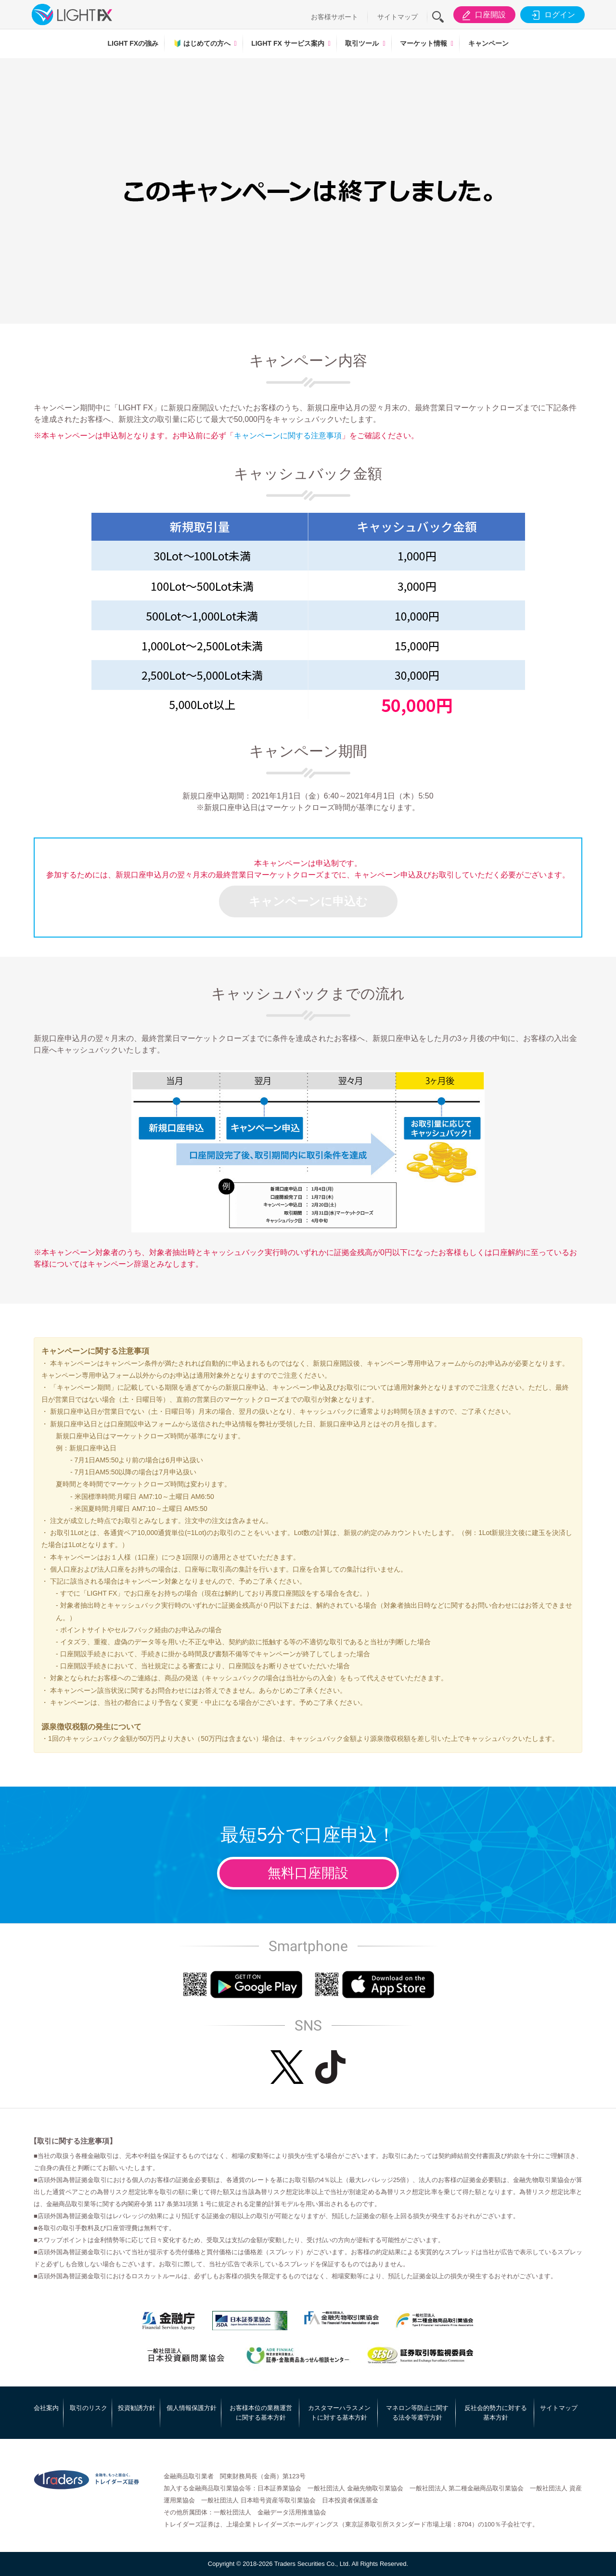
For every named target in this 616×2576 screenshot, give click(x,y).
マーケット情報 (423, 43)
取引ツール (362, 43)
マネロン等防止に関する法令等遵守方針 (417, 2412)
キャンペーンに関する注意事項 (288, 435)
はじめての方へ (202, 43)
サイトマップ (397, 17)
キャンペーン (488, 43)
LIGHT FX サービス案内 (287, 43)
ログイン (551, 15)
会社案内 (46, 2407)
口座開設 (482, 15)
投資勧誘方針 (136, 2407)
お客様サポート (334, 17)
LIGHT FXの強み (132, 43)
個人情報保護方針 (192, 2407)
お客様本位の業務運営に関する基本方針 (261, 2412)
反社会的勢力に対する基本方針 (495, 2412)
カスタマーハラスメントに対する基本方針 (339, 2412)
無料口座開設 (308, 1872)
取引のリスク (88, 2407)
